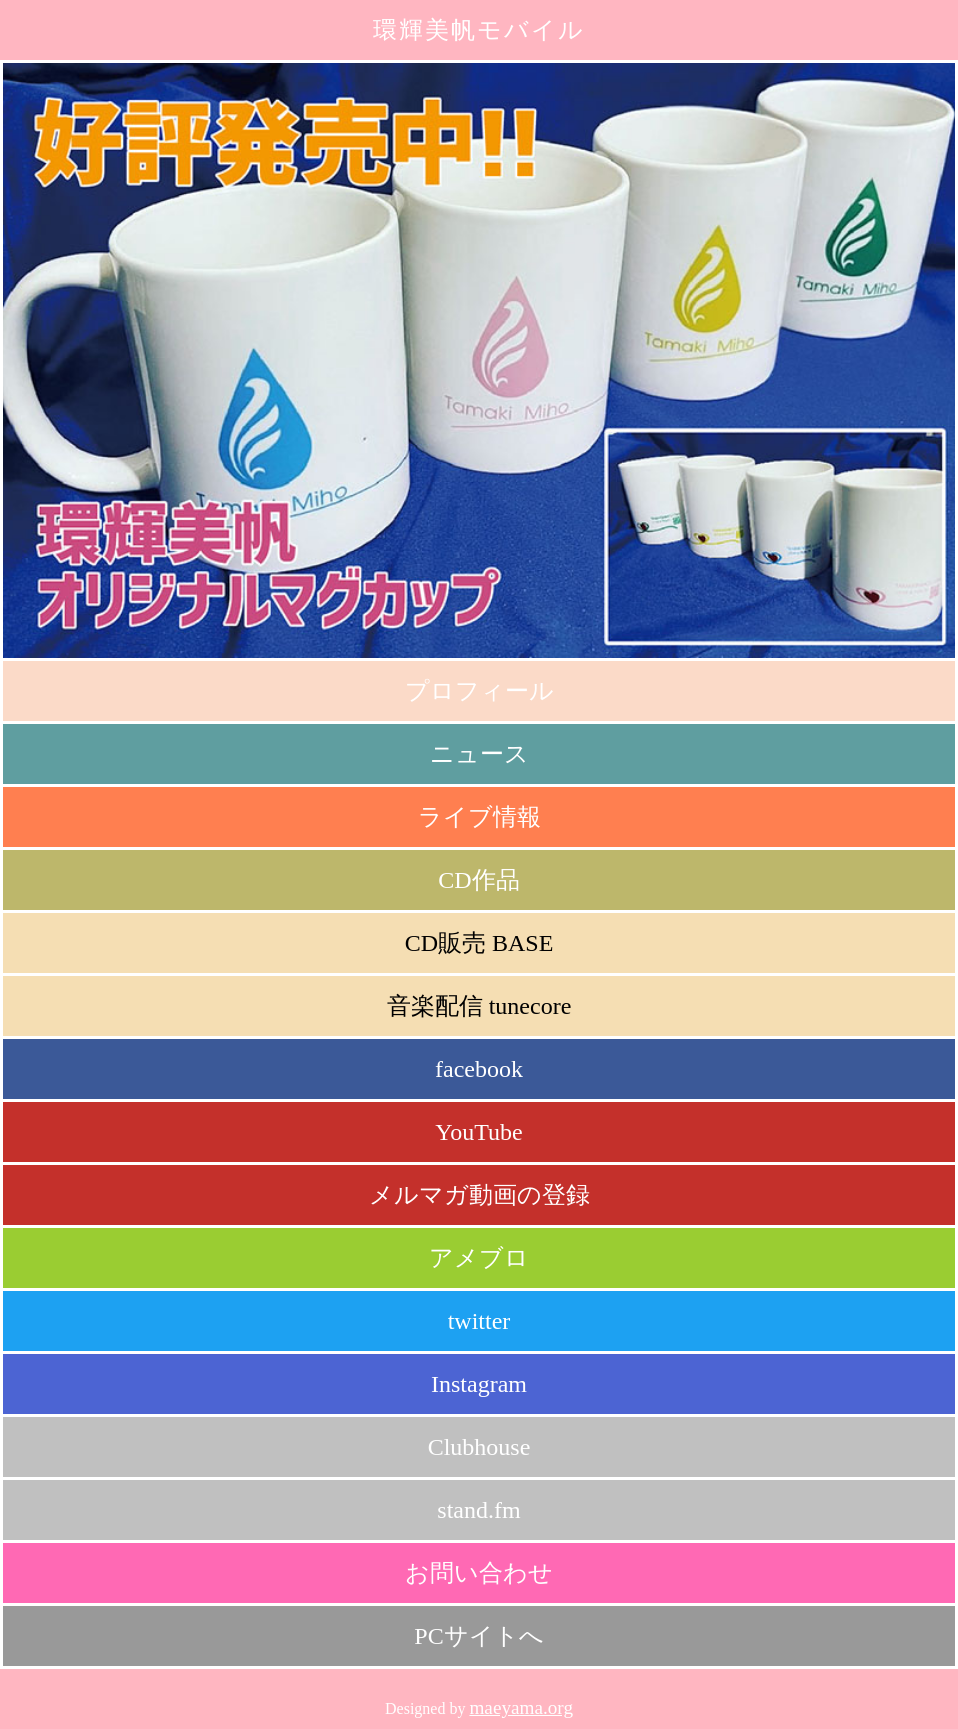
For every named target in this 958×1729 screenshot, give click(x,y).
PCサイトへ (478, 1636)
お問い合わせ (479, 1573)
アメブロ (479, 1258)
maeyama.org (521, 1707)
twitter (479, 1321)
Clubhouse (479, 1447)
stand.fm (478, 1510)
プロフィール (479, 691)
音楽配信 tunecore (479, 1006)
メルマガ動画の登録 (479, 1195)
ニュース (479, 754)
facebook (479, 1069)
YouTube (478, 1132)
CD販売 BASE (479, 943)
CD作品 (478, 880)
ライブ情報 (479, 817)
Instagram (479, 1384)
